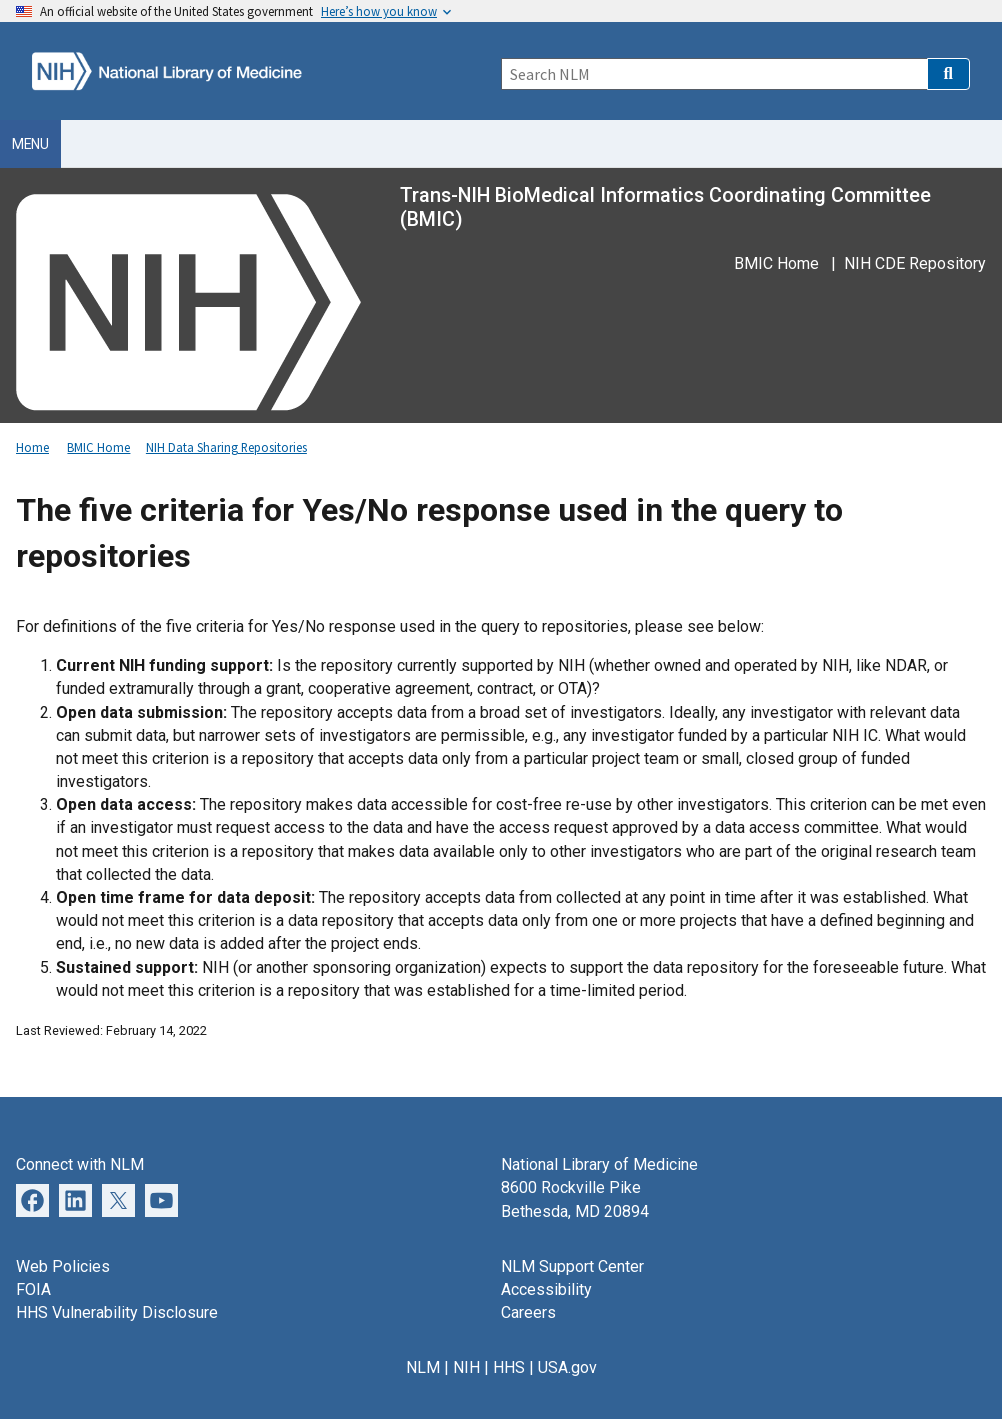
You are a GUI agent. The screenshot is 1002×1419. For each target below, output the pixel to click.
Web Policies (63, 1266)
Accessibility (546, 1289)
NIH (466, 1367)
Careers (528, 1312)
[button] (948, 74)
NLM (423, 1367)
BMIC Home (776, 263)
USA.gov (567, 1367)
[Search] (714, 74)
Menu (30, 144)
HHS (509, 1367)
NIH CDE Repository (915, 263)
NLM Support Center (572, 1266)
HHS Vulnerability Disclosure (117, 1312)
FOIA (33, 1289)
